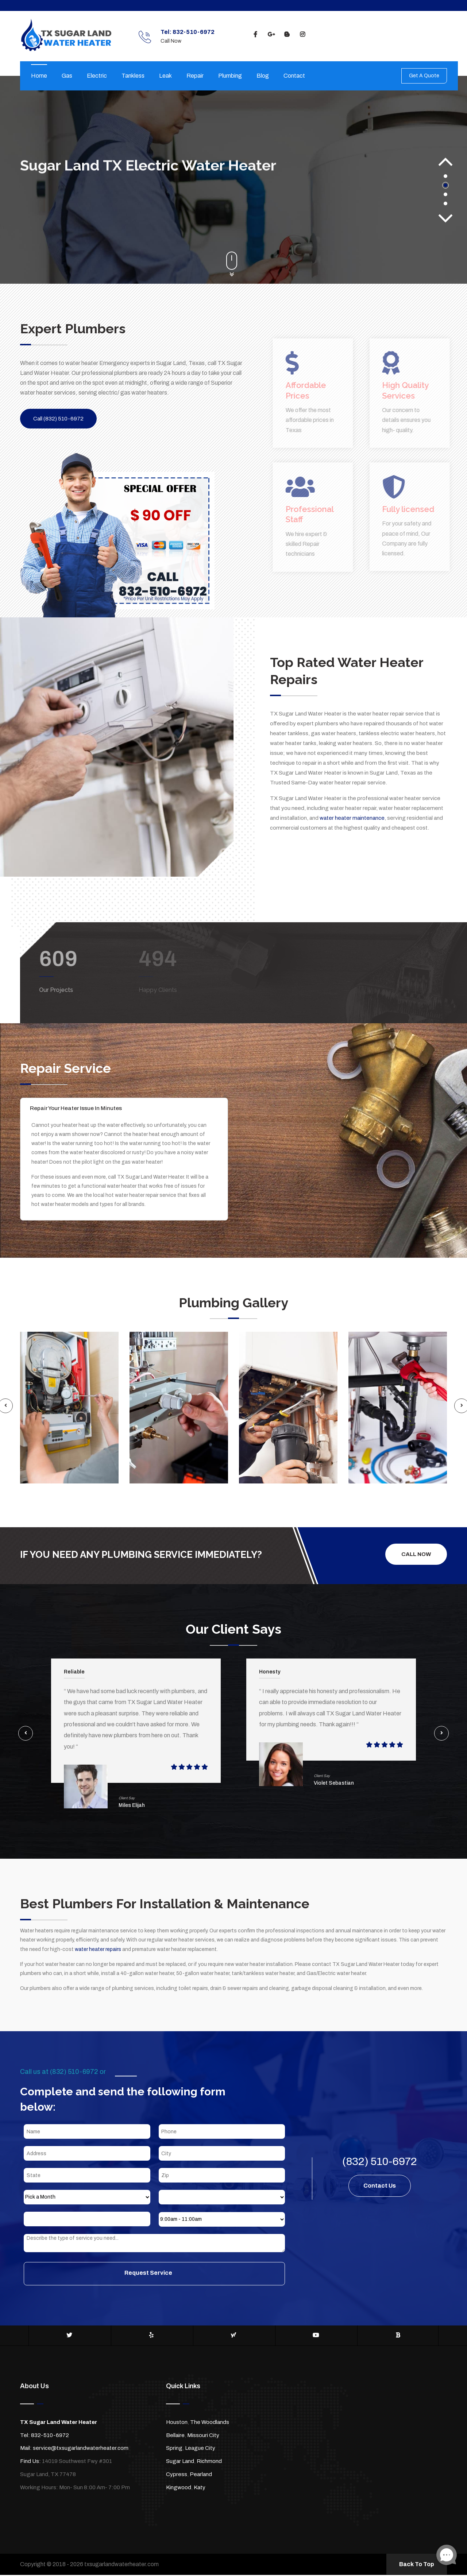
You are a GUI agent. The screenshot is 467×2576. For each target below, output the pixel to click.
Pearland (201, 2475)
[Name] (87, 2132)
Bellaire (175, 2436)
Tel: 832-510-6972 (188, 32)
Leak (165, 76)
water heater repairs (98, 1950)
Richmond (209, 2462)
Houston (177, 2423)
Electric (97, 76)
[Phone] (222, 2132)
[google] (271, 35)
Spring (174, 2449)
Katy (199, 2488)
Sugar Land (180, 2462)
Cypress (176, 2475)
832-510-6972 (50, 2436)
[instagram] (302, 35)
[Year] (87, 2220)
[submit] (154, 2274)
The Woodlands (209, 2423)
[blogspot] (286, 35)
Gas (67, 76)
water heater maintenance (352, 818)
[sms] (154, 2244)
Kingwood (178, 2488)
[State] (87, 2176)
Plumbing (230, 76)
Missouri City (203, 2436)
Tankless (132, 76)
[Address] (87, 2154)
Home (39, 76)
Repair (195, 76)
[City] (222, 2154)
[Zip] (222, 2176)
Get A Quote (424, 75)
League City (200, 2449)
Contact (294, 76)
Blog (262, 76)
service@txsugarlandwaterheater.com (80, 2449)
